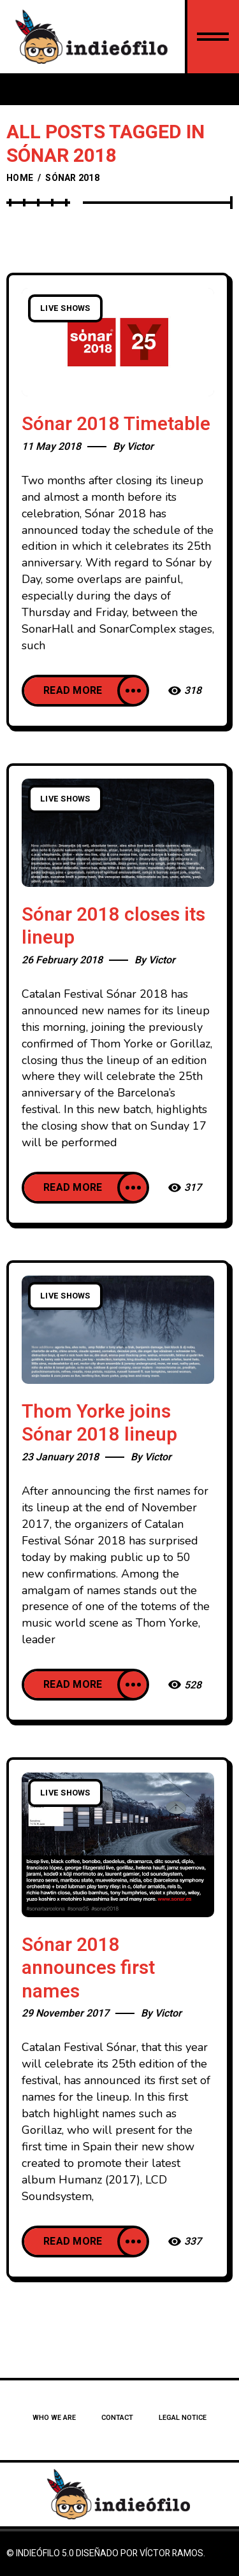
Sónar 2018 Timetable (116, 424)
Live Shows (65, 308)
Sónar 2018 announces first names (88, 1968)
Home (19, 178)
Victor (140, 446)
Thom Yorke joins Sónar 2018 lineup (99, 1424)
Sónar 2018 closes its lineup (113, 927)
